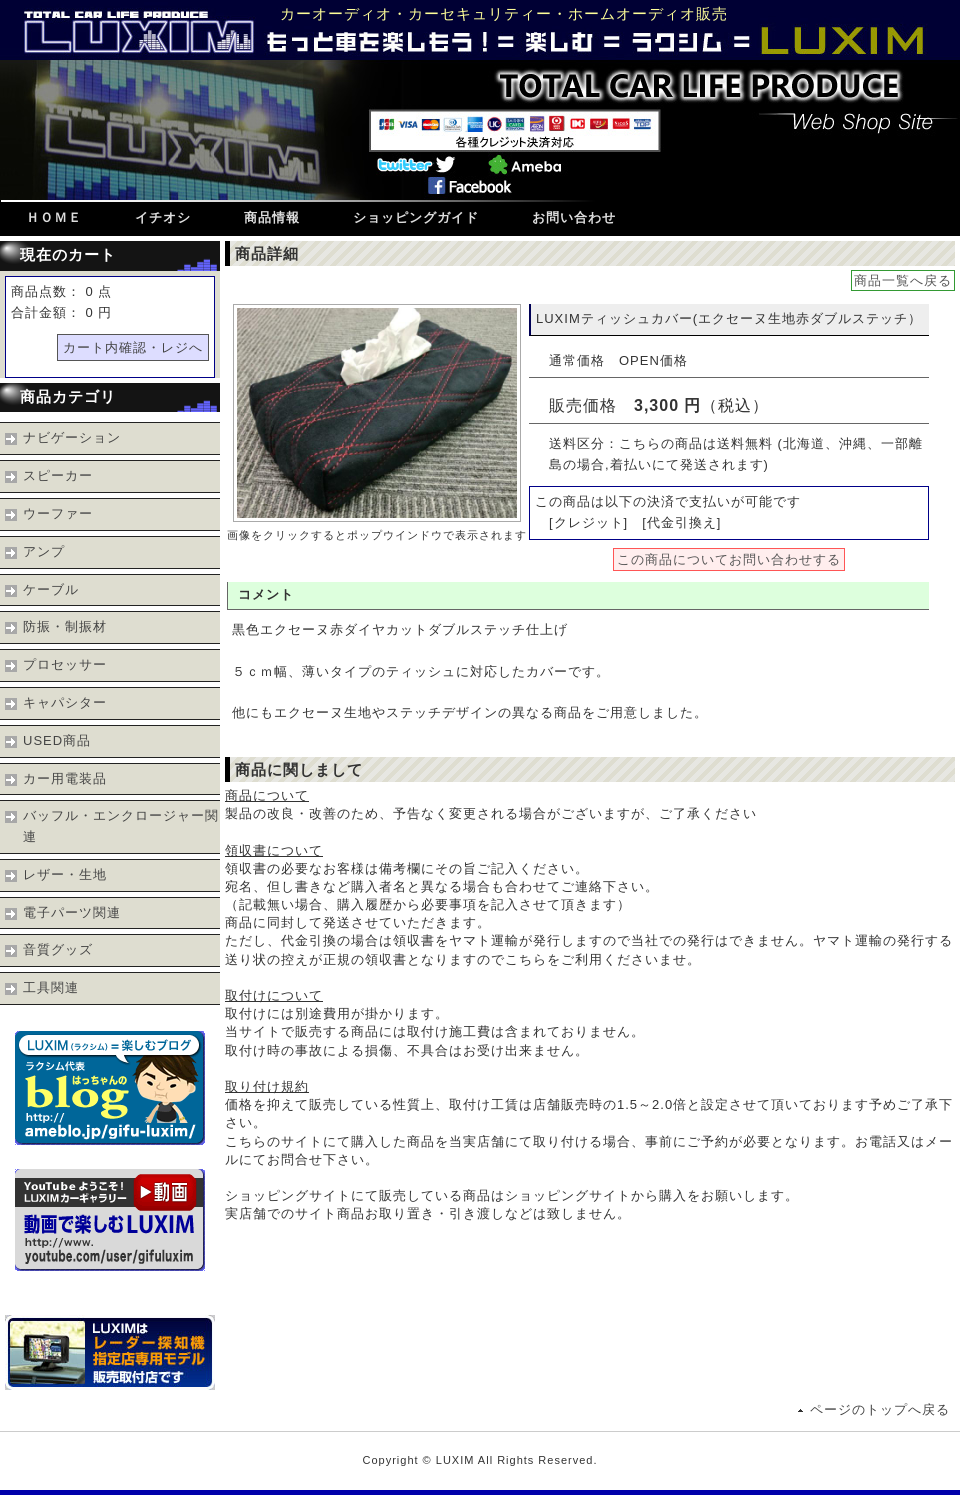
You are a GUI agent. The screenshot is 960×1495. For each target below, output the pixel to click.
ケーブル (51, 589)
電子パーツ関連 (72, 912)
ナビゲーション (72, 437)
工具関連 (51, 987)
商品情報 (272, 217)
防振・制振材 (65, 626)
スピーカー (58, 475)
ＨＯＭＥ (54, 217)
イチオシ (163, 217)
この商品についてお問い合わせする (729, 559)
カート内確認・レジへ (133, 347)
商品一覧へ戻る (903, 280)
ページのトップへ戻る (880, 1409)
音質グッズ (58, 949)
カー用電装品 (65, 778)
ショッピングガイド (416, 217)
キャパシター (65, 702)
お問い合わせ (574, 217)
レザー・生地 (65, 874)
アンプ (44, 551)
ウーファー (58, 513)
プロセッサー (65, 664)
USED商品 (57, 740)
